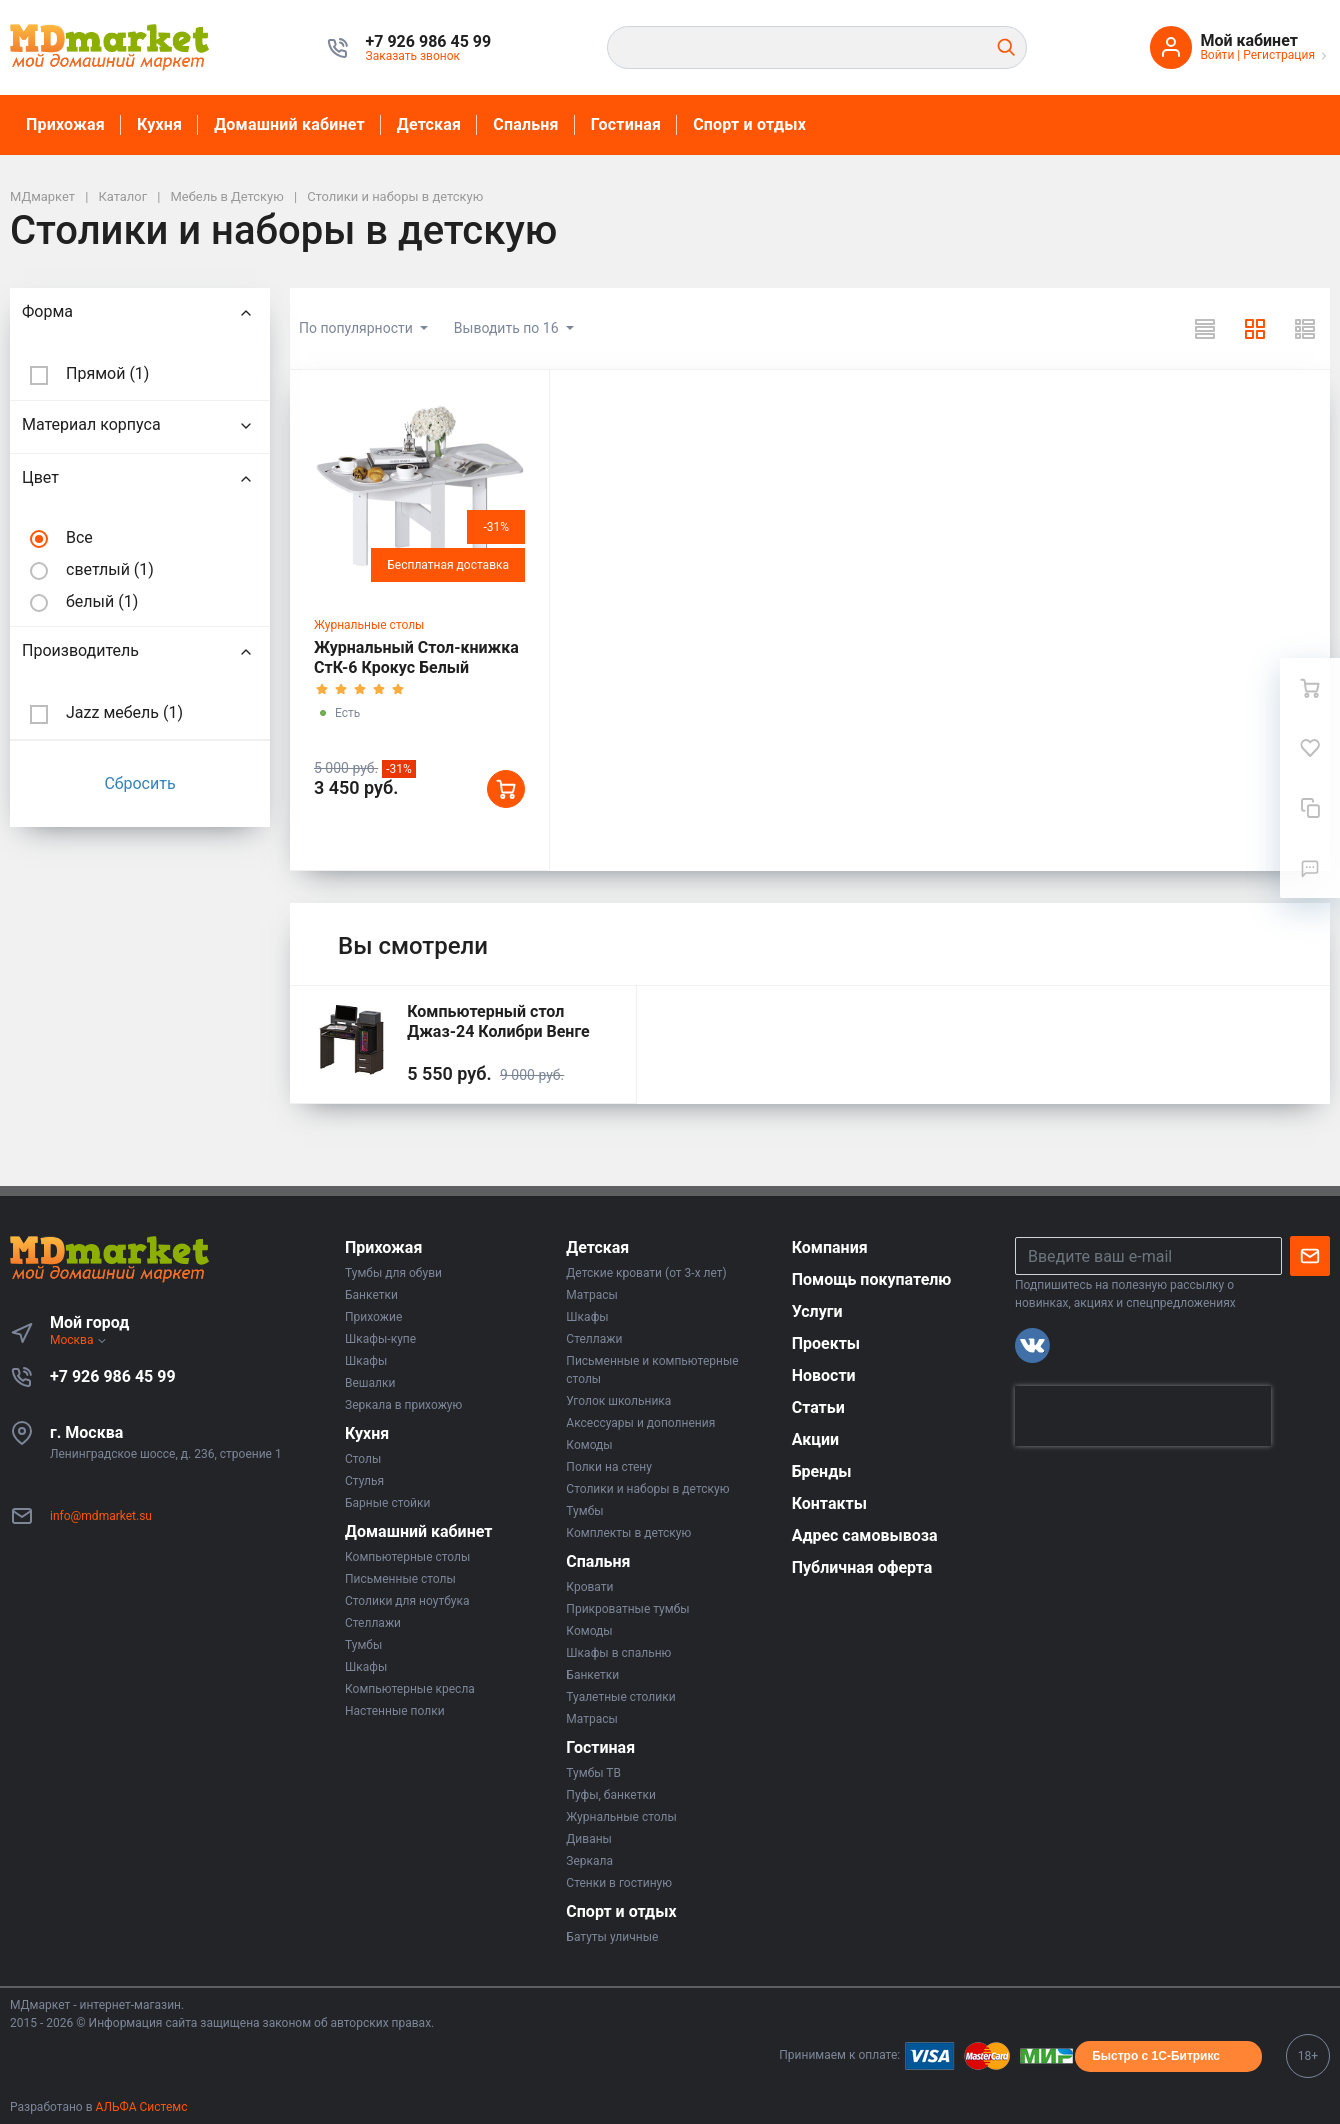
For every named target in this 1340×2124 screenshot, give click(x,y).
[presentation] (1143, 1416)
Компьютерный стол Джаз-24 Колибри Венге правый (498, 1031)
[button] (429, 42)
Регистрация (1279, 55)
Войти (1217, 55)
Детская (429, 124)
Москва (79, 1340)
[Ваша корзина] (1310, 688)
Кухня (159, 124)
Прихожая (65, 124)
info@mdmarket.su (101, 1516)
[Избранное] (1310, 748)
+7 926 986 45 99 (113, 1376)
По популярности (357, 328)
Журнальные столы (369, 625)
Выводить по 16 (508, 328)
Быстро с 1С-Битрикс (1156, 2056)
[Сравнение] (1310, 808)
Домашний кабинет (289, 124)
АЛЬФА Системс (140, 2107)
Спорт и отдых (749, 124)
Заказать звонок (413, 56)
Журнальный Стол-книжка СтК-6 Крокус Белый (416, 657)
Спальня (526, 124)
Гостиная (626, 124)
